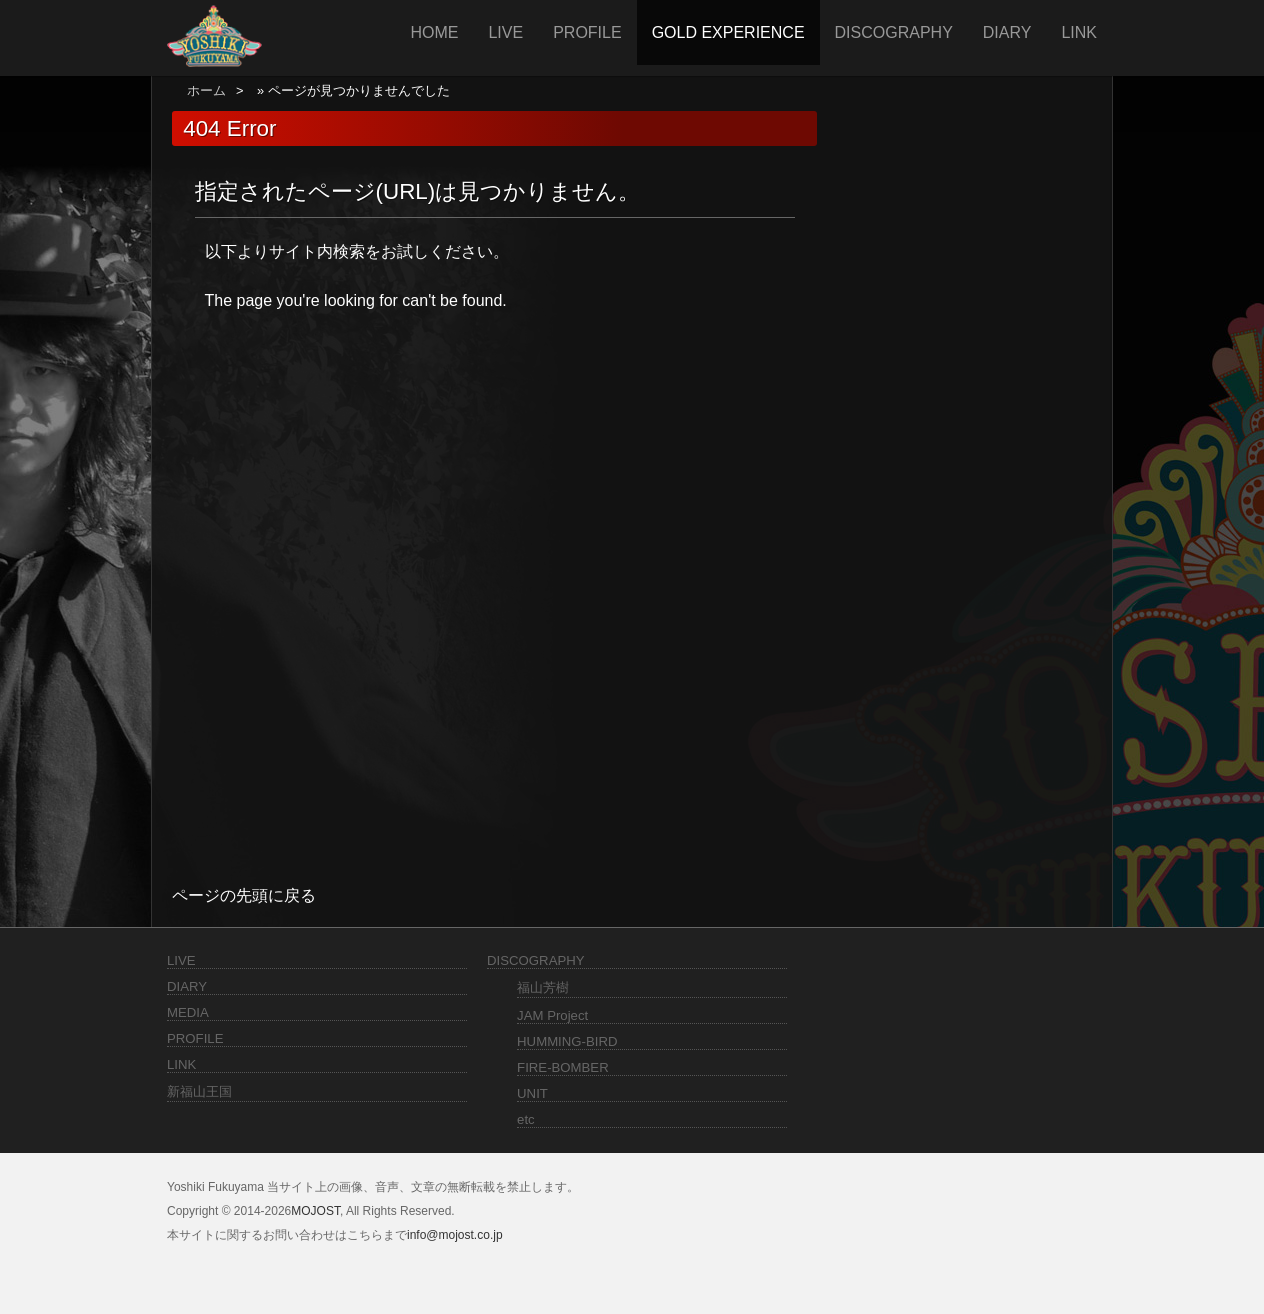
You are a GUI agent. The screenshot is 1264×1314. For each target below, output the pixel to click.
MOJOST (315, 1211)
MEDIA (188, 1012)
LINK (1079, 32)
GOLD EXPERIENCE (728, 32)
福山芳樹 (543, 987)
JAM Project (552, 1015)
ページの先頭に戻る (244, 895)
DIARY (1007, 32)
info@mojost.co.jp (455, 1235)
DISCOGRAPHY (894, 32)
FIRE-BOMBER (563, 1067)
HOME (434, 32)
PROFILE (587, 32)
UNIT (532, 1093)
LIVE (505, 32)
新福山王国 (199, 1091)
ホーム (206, 90)
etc (526, 1119)
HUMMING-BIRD (567, 1041)
